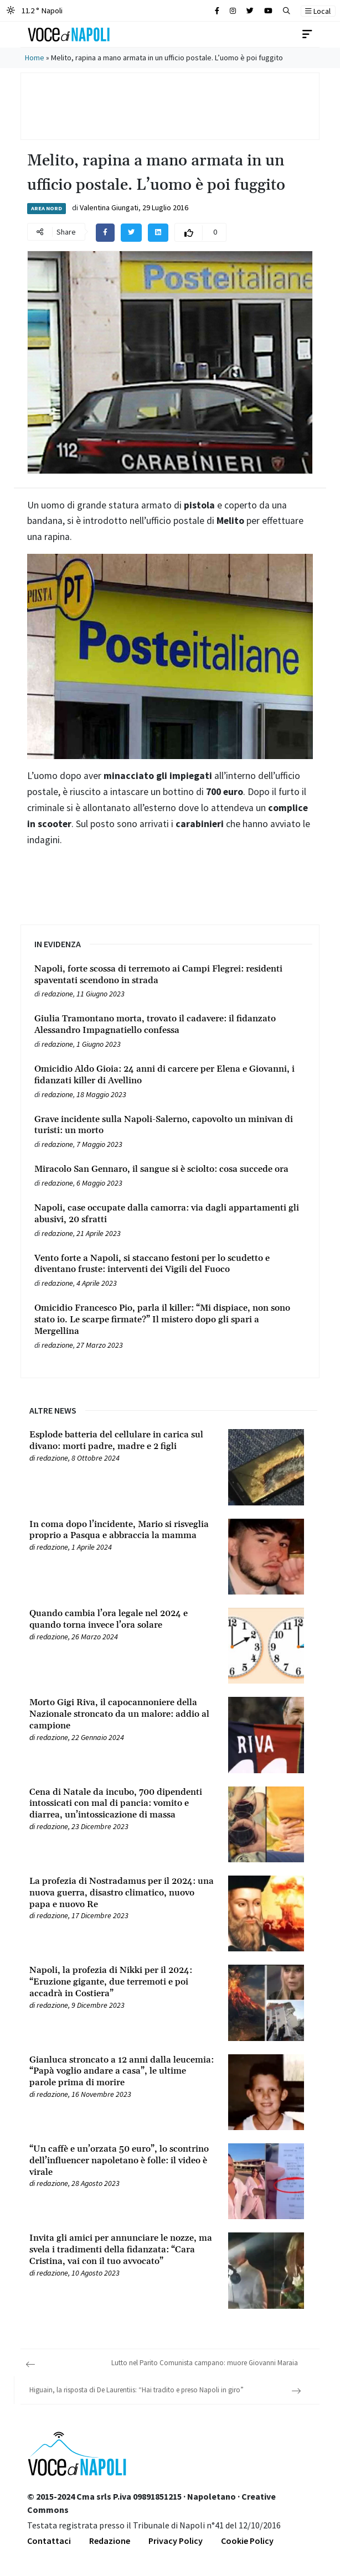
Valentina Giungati (109, 207)
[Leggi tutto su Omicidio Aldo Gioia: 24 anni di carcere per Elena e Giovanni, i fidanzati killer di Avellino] (170, 1075)
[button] (286, 11)
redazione (57, 994)
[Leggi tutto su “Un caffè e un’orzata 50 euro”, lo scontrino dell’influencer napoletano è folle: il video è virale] (122, 2160)
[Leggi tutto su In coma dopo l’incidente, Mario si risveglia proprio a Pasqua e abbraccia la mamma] (122, 1530)
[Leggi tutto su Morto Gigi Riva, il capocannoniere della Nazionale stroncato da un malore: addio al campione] (122, 1714)
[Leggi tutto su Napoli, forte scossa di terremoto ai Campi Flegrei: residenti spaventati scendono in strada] (170, 974)
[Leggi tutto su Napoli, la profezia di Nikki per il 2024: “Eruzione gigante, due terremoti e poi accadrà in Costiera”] (122, 1982)
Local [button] (318, 11)
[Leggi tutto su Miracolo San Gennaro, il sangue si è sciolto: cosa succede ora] (170, 1169)
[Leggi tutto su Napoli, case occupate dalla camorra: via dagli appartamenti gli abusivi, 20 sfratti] (170, 1213)
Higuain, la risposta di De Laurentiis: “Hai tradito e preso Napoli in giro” (136, 2390)
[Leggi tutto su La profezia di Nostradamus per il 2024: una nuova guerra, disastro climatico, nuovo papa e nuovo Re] (122, 1893)
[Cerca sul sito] (217, 11)
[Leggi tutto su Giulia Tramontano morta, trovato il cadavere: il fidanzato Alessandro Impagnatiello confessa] (170, 1024)
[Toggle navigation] (307, 34)
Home (34, 58)
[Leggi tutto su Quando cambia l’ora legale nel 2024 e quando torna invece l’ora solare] (122, 1619)
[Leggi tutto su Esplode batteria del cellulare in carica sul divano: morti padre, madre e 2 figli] (122, 1440)
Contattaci (49, 2540)
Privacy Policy (175, 2540)
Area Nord (46, 208)
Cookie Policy (247, 2540)
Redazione (109, 2540)
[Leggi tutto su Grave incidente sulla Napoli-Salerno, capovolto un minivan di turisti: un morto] (170, 1125)
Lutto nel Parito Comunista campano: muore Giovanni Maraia (204, 2362)
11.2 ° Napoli (35, 10)
